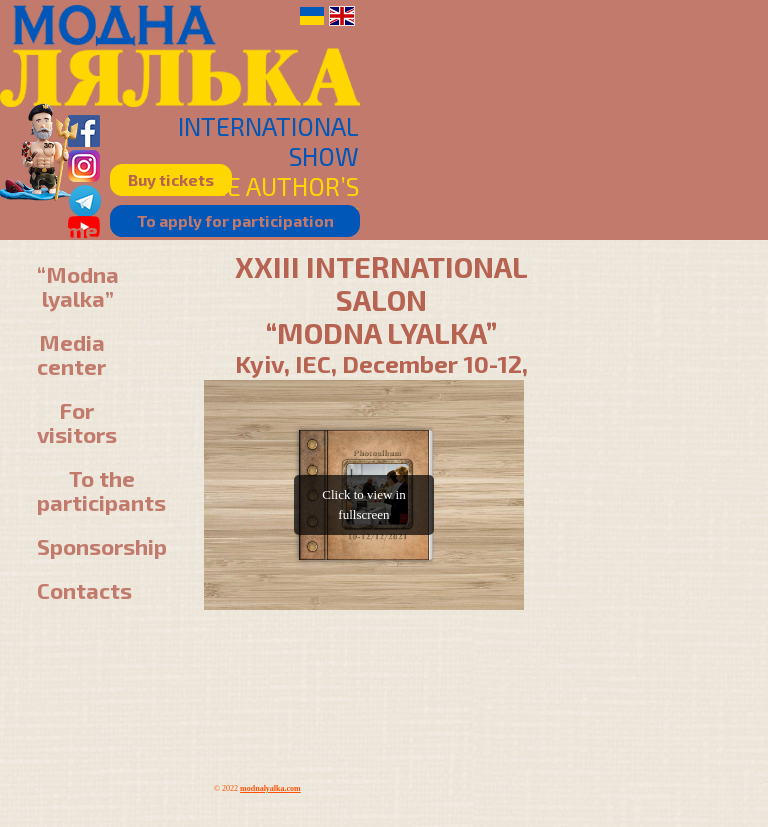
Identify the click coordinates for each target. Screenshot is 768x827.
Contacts (84, 590)
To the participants (101, 490)
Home (67, 230)
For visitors (77, 422)
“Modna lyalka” (78, 286)
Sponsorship (102, 546)
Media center (71, 354)
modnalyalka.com (270, 788)
